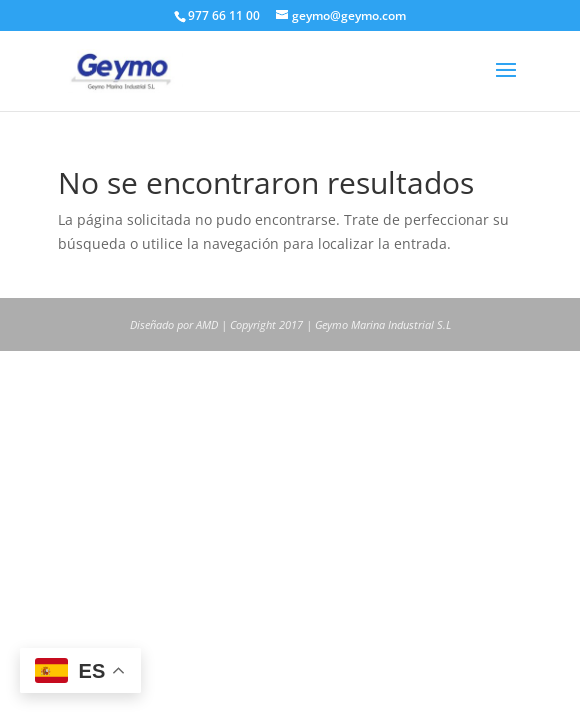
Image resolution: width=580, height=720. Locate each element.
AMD (207, 324)
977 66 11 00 (224, 15)
